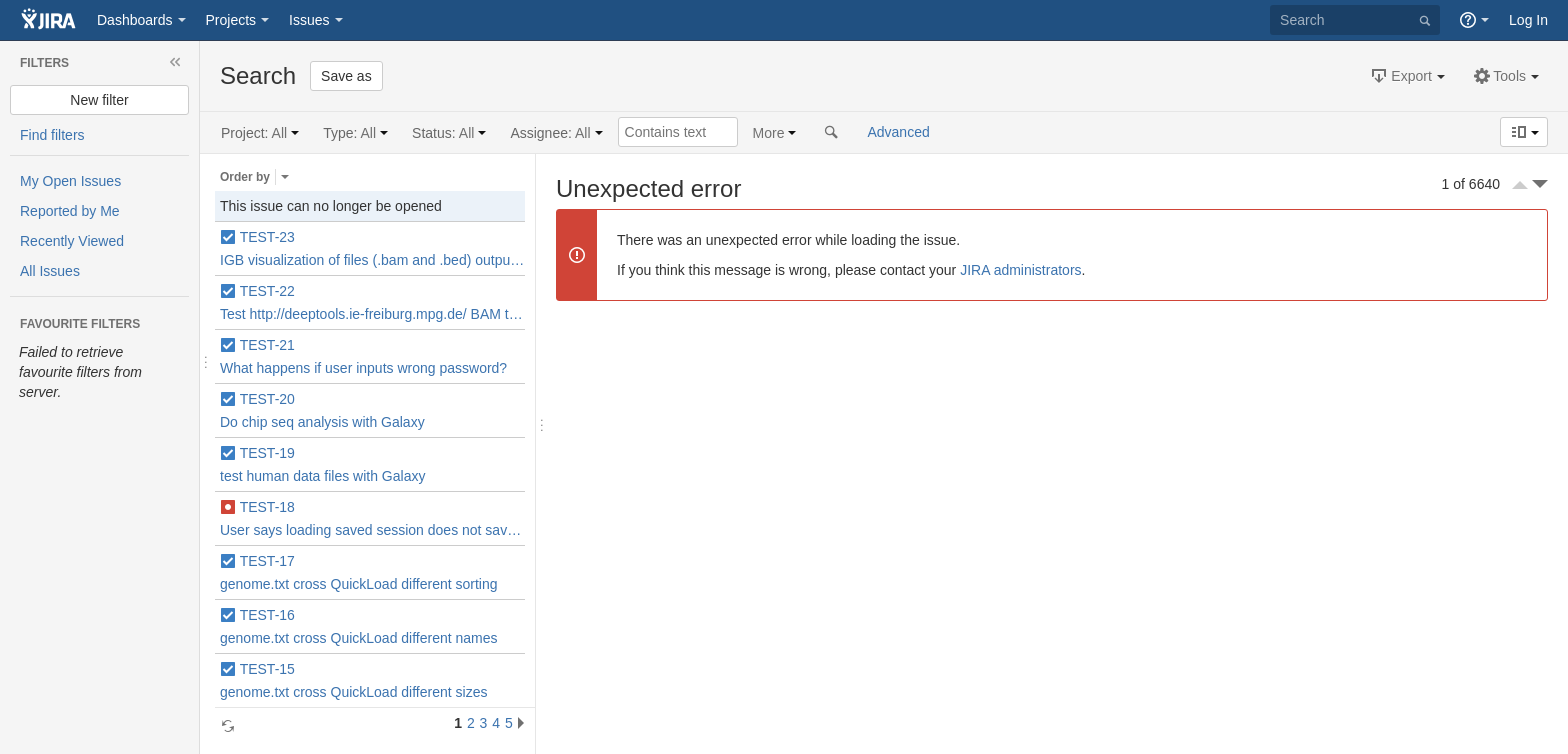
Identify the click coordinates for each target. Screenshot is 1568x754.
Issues (309, 20)
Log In (1528, 20)
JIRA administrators (1020, 270)
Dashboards (135, 20)
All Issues (50, 271)
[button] (1406, 76)
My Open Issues (70, 181)
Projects (231, 20)
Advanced (898, 132)
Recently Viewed (72, 241)
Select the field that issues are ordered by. (285, 177)
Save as (346, 76)
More (769, 133)
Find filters (52, 135)
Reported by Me (70, 211)
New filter (99, 100)
